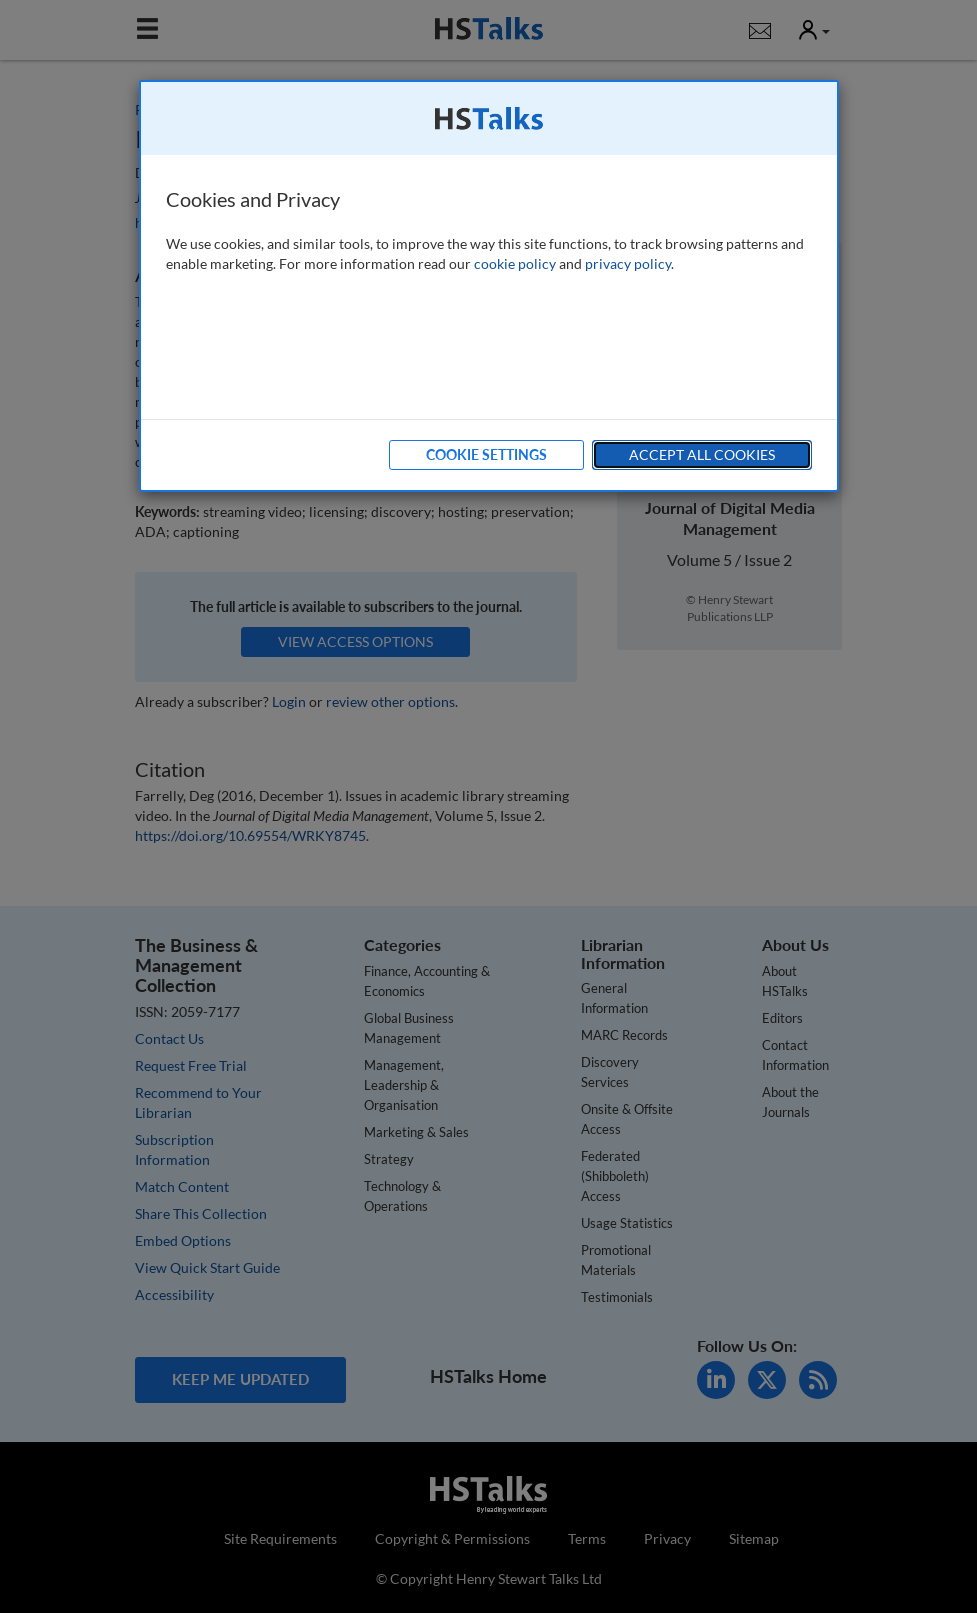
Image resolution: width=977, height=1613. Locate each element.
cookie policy (515, 263)
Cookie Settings (486, 454)
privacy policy (628, 263)
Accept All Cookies (702, 454)
